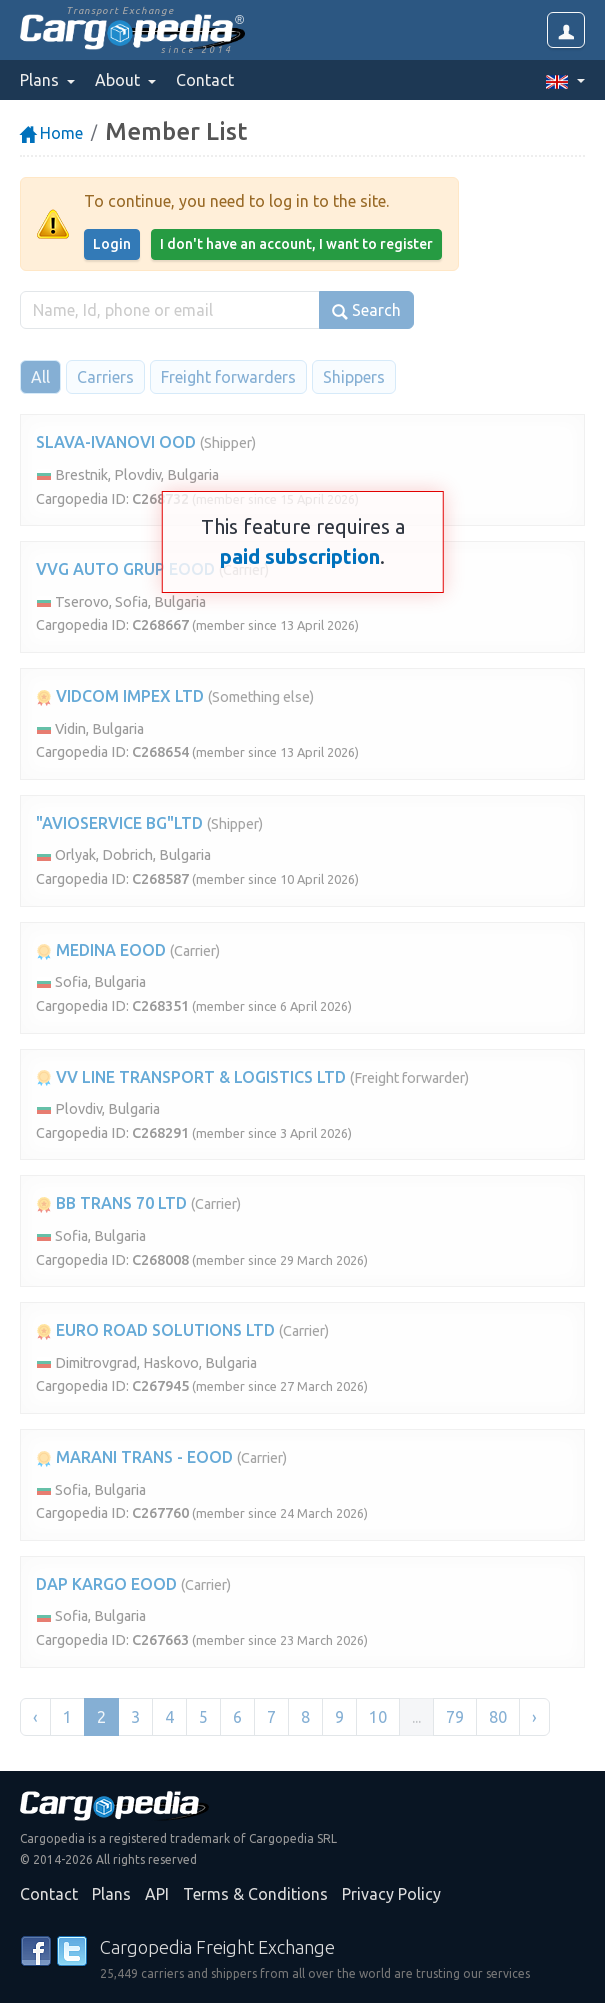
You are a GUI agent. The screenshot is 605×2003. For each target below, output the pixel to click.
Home (51, 133)
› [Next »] (534, 1717)
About (119, 80)
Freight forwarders (228, 377)
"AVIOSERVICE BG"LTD (119, 823)
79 (455, 1717)
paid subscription (300, 556)
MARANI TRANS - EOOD (134, 1457)
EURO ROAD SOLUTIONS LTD (155, 1330)
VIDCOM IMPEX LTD (120, 696)
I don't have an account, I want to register (296, 244)
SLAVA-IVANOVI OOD (116, 442)
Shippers (354, 377)
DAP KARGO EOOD (106, 1584)
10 (378, 1717)
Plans (111, 1894)
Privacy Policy (391, 1894)
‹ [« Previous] (35, 1717)
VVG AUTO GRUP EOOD (125, 569)
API (157, 1894)
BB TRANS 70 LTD (111, 1203)
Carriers (105, 377)
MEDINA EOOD (101, 950)
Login (112, 244)
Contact (205, 80)
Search (366, 310)
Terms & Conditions (255, 1894)
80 (498, 1717)
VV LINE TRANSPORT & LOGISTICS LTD (191, 1077)
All (40, 377)
